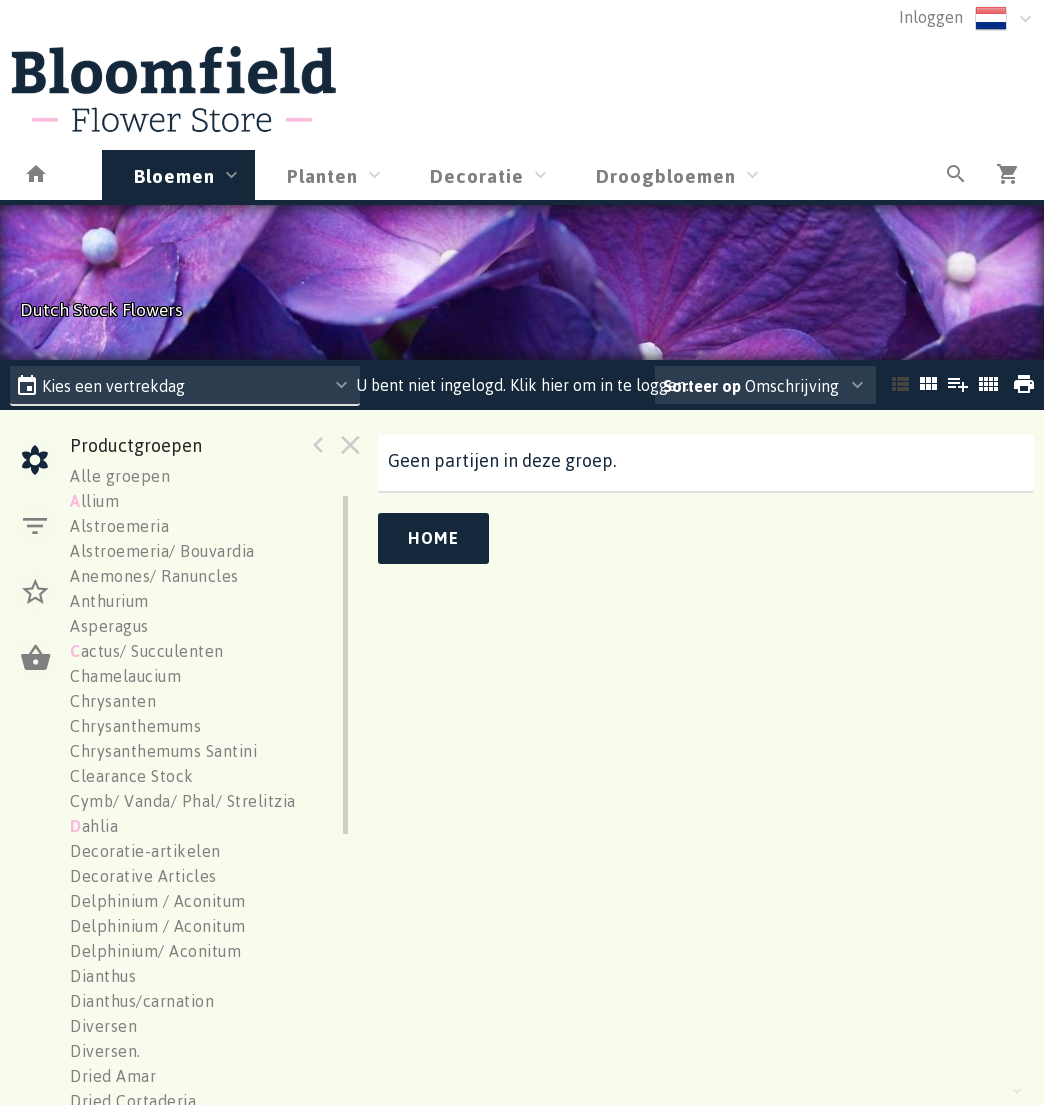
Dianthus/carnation (142, 1001)
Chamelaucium (125, 676)
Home (433, 538)
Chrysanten (113, 701)
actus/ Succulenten (147, 651)
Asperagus (109, 626)
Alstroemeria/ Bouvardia (162, 551)
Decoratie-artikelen (145, 851)
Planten (322, 175)
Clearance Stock (132, 776)
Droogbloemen (666, 175)
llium (94, 501)
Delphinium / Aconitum (158, 901)
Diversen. (105, 1051)
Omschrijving (751, 386)
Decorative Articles (143, 876)
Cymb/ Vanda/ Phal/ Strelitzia (183, 801)
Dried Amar (113, 1076)
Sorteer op (702, 386)
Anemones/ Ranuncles (154, 576)
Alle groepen (120, 476)
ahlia (94, 826)
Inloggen (931, 17)
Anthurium (109, 601)
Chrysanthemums (135, 726)
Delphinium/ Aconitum (155, 951)
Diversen (103, 1026)
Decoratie (477, 175)
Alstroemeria (119, 526)
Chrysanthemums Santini (163, 751)
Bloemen (174, 175)
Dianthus (103, 976)
